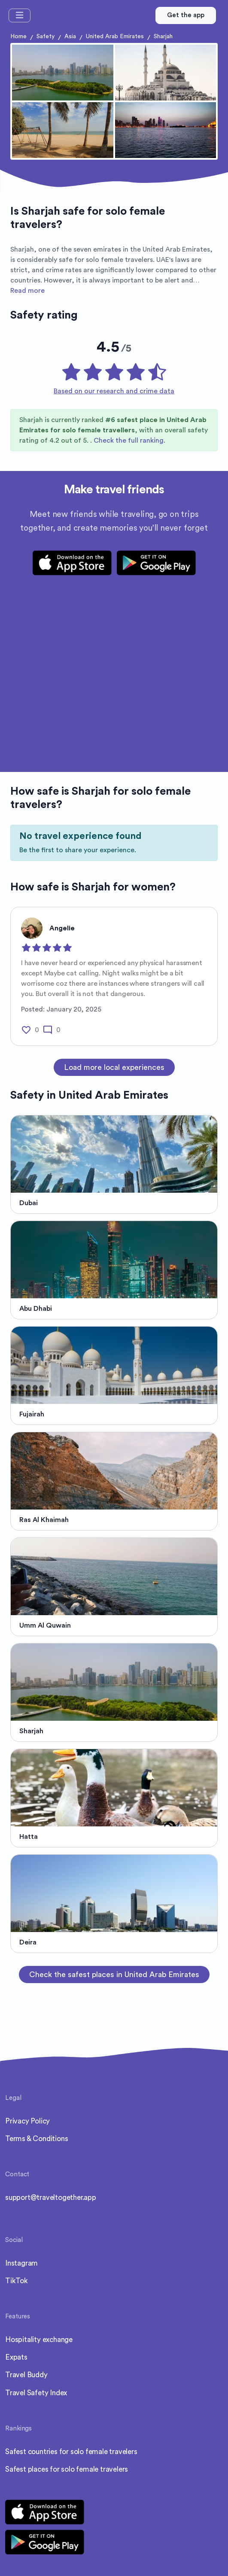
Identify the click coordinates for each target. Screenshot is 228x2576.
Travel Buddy (26, 2375)
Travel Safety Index (36, 2393)
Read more (27, 290)
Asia (70, 36)
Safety (45, 36)
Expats (16, 2357)
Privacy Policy (27, 2121)
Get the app (185, 15)
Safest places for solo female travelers (66, 2469)
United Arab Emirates (115, 36)
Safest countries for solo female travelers (71, 2451)
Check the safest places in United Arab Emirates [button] (114, 1974)
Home (18, 36)
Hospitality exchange (39, 2339)
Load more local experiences (114, 1067)
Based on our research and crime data (114, 391)
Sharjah (163, 36)
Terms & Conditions (36, 2138)
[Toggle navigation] (19, 15)
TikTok (16, 2280)
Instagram (21, 2263)
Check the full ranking (129, 440)
